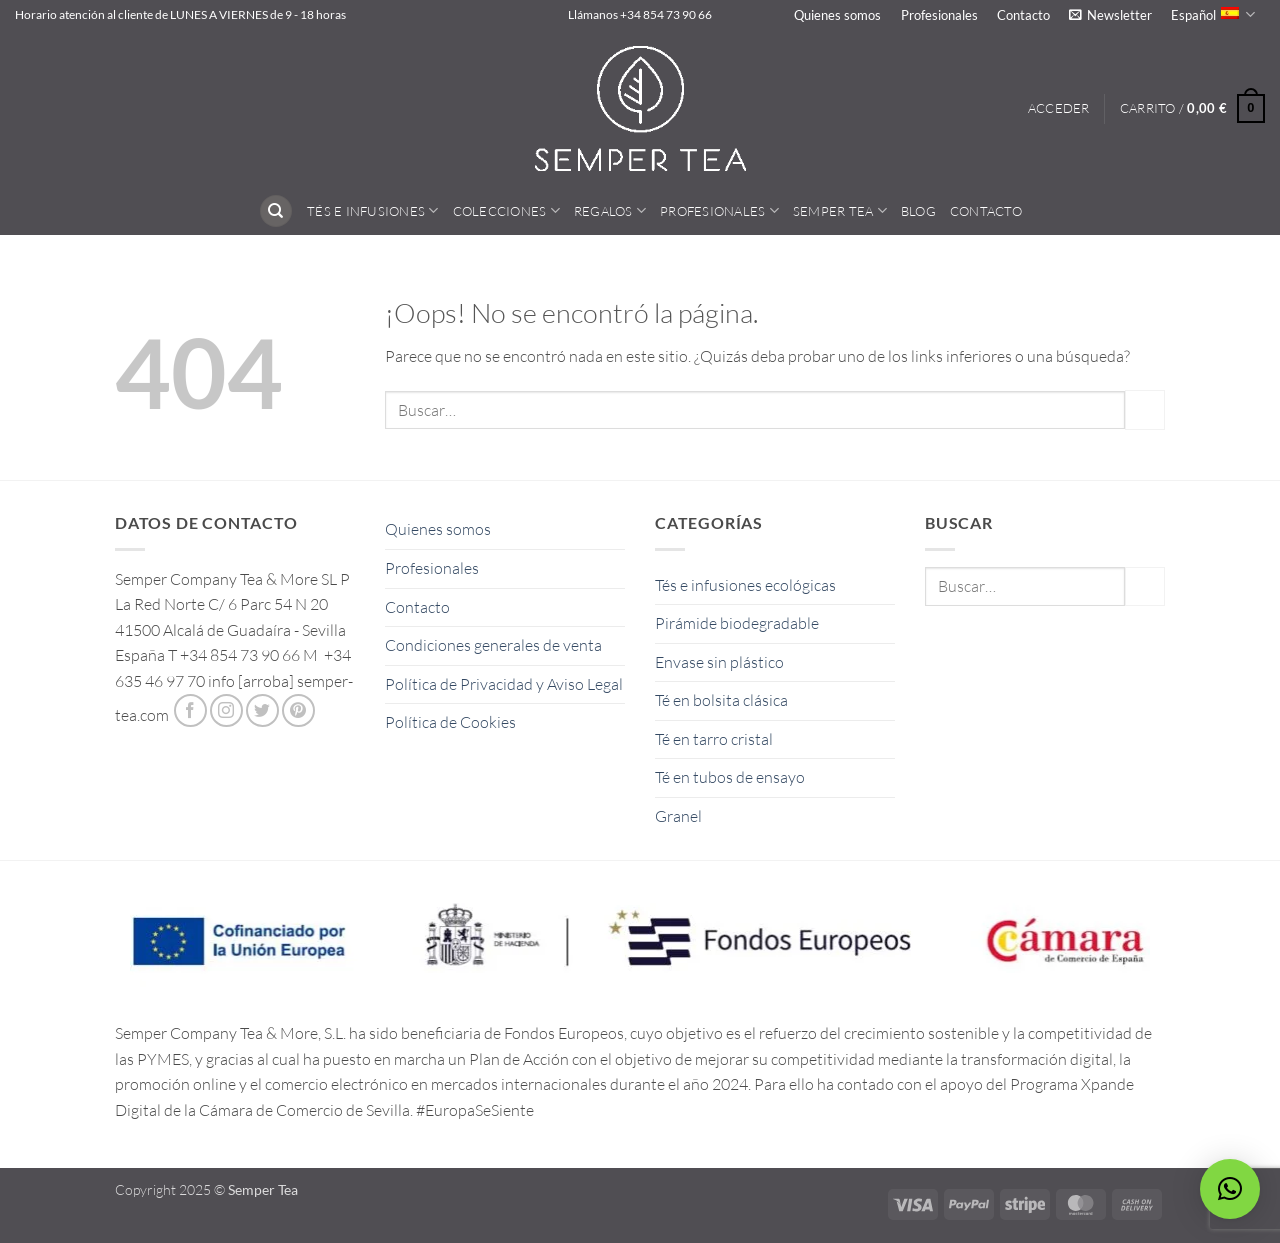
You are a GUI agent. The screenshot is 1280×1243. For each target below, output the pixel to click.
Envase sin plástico (719, 662)
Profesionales (939, 15)
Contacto (1023, 15)
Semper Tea (840, 210)
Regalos (610, 210)
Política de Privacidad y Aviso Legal (504, 684)
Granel (678, 816)
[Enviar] (1145, 409)
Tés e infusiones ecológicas (745, 585)
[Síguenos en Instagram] (226, 710)
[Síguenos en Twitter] (262, 710)
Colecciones (506, 210)
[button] (1110, 15)
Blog (918, 211)
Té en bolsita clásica (721, 700)
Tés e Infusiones (373, 210)
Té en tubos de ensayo (730, 777)
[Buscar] (276, 211)
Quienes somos (837, 15)
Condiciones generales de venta (493, 645)
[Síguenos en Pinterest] (298, 710)
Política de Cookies (450, 722)
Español (1213, 14)
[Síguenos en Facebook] (190, 710)
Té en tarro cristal (714, 739)
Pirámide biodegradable (737, 623)
